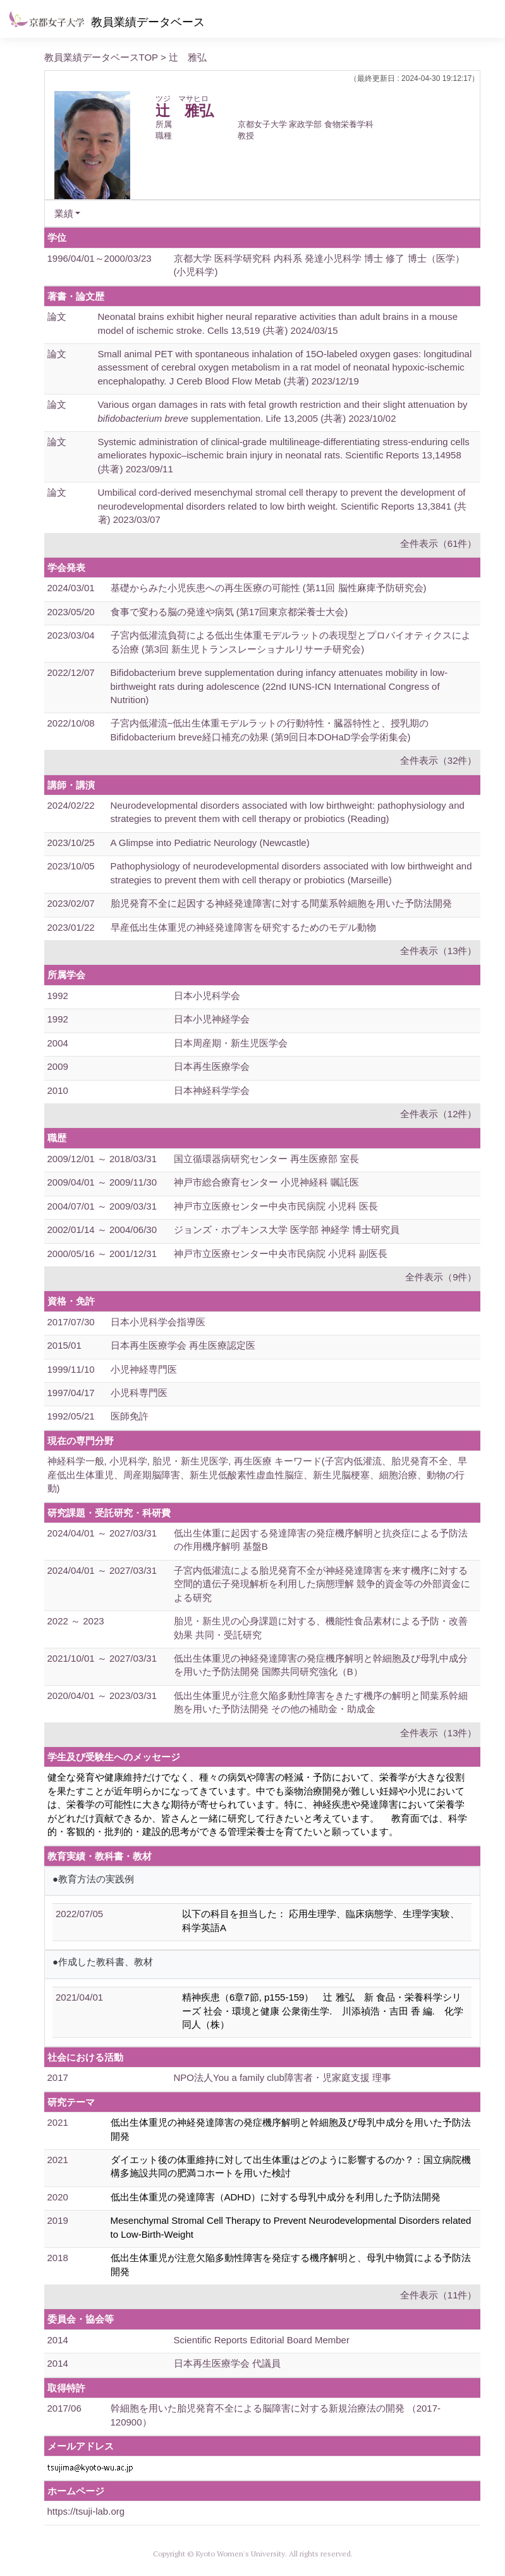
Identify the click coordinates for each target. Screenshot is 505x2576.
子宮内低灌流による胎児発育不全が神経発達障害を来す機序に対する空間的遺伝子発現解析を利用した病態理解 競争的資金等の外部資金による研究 (322, 1584)
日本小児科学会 (207, 995)
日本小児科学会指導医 (158, 1321)
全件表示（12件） (438, 1113)
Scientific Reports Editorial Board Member (262, 2339)
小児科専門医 (139, 1392)
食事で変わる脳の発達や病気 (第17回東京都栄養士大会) (229, 611)
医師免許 (130, 1416)
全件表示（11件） (438, 2295)
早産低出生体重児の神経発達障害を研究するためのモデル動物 (243, 927)
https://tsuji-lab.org (86, 2511)
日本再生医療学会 (212, 1066)
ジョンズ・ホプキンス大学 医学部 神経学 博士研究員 (287, 1229)
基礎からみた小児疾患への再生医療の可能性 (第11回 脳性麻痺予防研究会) (269, 587)
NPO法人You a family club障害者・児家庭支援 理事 (283, 2077)
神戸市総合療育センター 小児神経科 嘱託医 (266, 1182)
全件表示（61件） (438, 543)
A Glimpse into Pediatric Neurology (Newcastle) (210, 842)
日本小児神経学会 (212, 1019)
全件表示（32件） (438, 760)
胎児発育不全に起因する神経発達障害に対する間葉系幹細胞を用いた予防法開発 (281, 903)
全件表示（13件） (438, 950)
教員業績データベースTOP (101, 57)
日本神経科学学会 (212, 1090)
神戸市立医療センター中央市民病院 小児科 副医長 (280, 1253)
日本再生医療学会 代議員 (227, 2363)
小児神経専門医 (144, 1369)
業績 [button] (63, 213)
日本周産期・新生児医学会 (231, 1043)
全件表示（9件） (441, 1277)
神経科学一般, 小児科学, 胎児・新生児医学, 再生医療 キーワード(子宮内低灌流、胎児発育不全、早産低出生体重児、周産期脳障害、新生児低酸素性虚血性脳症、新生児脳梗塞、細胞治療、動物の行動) (257, 1474)
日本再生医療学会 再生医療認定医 (183, 1345)
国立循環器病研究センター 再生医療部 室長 (266, 1158)
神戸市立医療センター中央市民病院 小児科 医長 (276, 1206)
